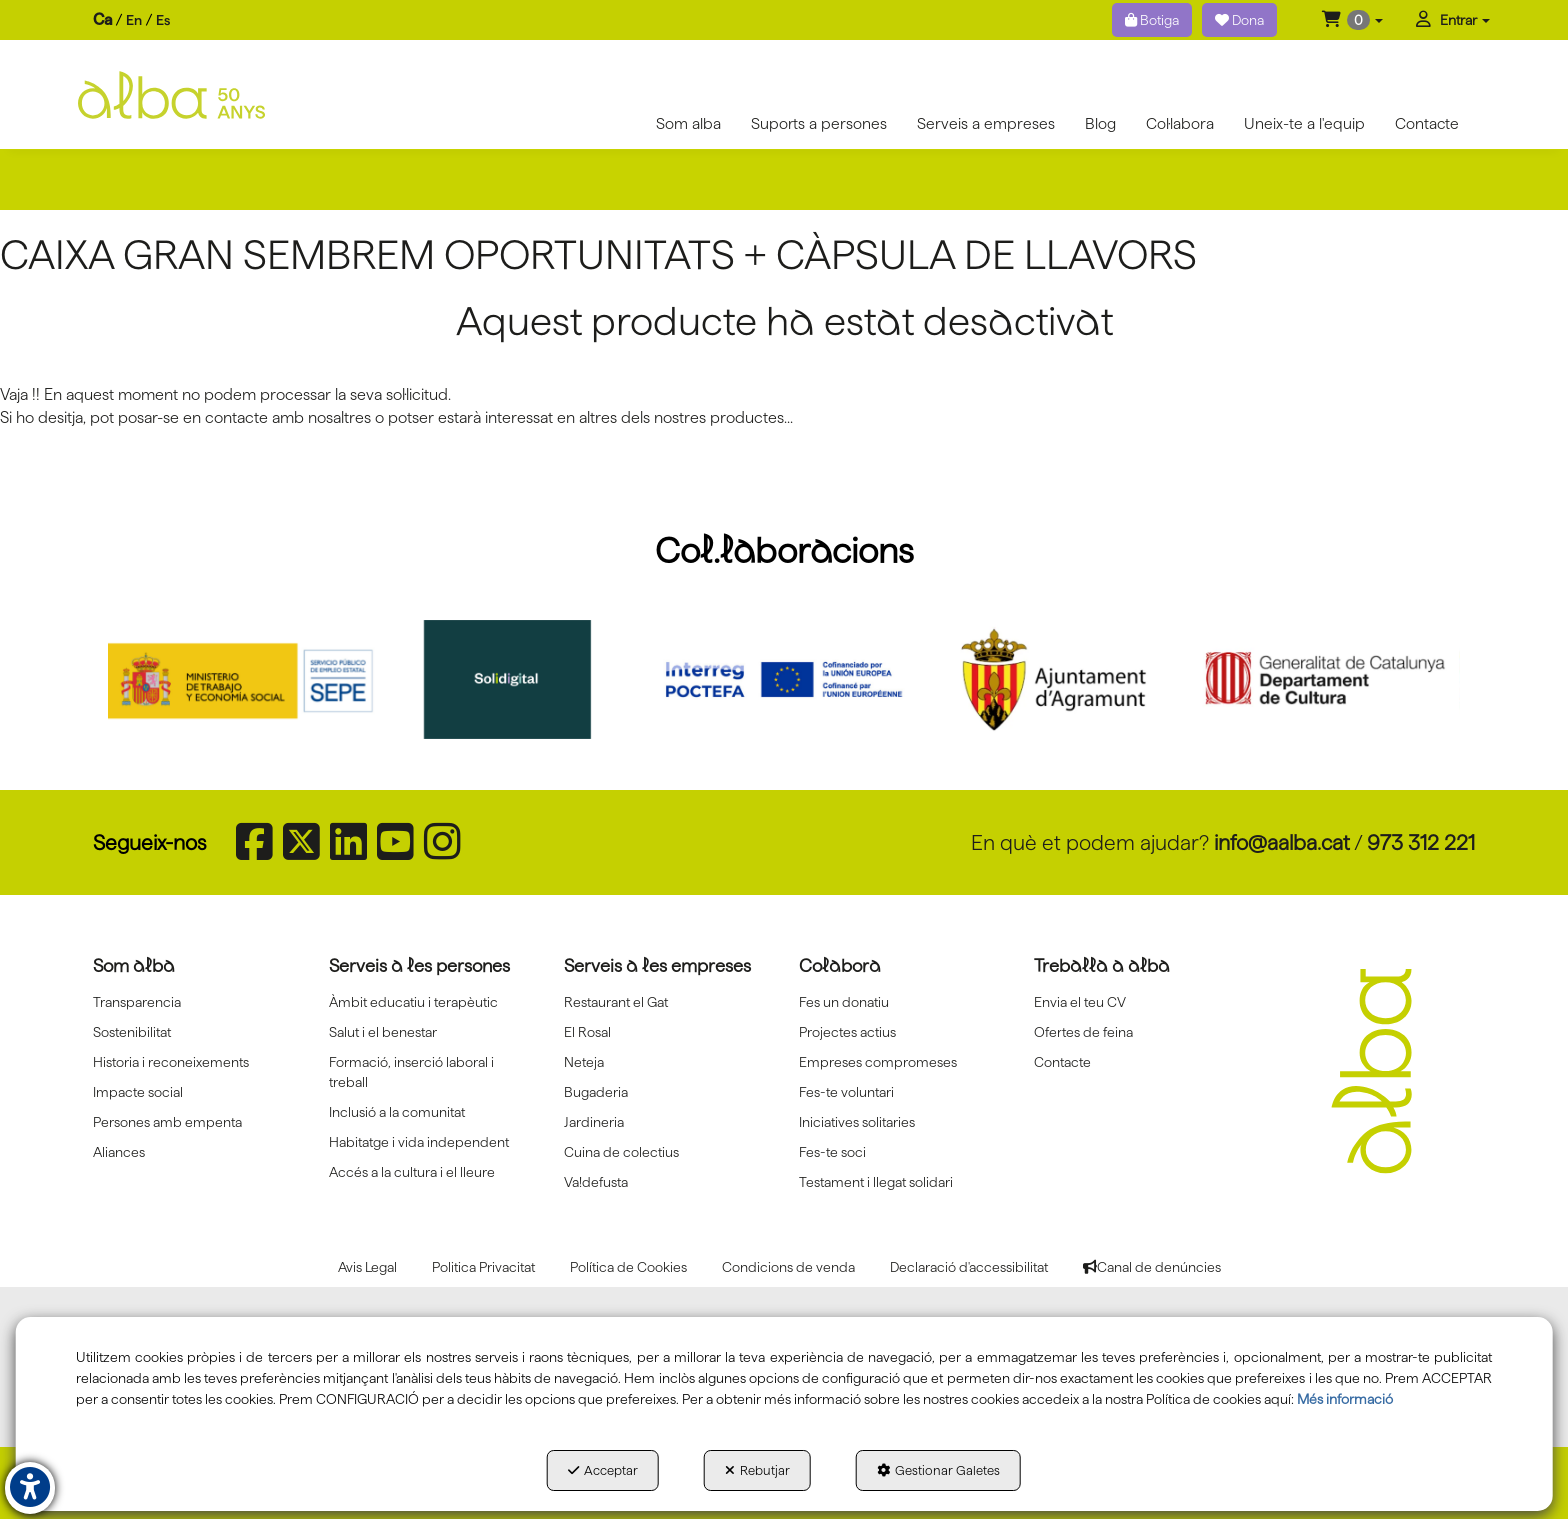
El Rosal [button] (587, 1032)
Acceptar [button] (603, 1470)
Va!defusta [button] (596, 1182)
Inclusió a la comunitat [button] (397, 1112)
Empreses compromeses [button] (878, 1062)
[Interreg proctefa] (784, 679)
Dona (1239, 20)
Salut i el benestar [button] (383, 1032)
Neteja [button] (584, 1062)
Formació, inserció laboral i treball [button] (411, 1072)
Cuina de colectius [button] (621, 1152)
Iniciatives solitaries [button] (857, 1122)
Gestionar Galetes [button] (938, 1470)
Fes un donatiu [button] (844, 1002)
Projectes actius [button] (847, 1032)
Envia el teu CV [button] (1080, 1002)
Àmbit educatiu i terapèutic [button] (413, 1002)
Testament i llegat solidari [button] (876, 1182)
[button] (1352, 20)
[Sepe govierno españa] (243, 679)
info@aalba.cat (1282, 842)
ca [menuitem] (102, 19)
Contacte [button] (1062, 1062)
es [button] (163, 20)
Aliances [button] (119, 1152)
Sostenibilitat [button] (132, 1032)
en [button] (134, 20)
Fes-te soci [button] (832, 1152)
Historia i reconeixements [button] (171, 1062)
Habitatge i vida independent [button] (419, 1142)
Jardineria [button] (594, 1122)
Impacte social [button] (138, 1092)
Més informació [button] (1345, 1399)
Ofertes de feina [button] (1083, 1032)
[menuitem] (131, 20)
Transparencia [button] (137, 1002)
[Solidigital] (514, 679)
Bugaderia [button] (596, 1092)
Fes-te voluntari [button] (846, 1092)
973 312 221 (1421, 842)
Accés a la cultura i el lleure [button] (412, 1172)
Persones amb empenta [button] (167, 1122)
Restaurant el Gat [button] (616, 1002)
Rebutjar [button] (757, 1470)
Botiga (1152, 20)
